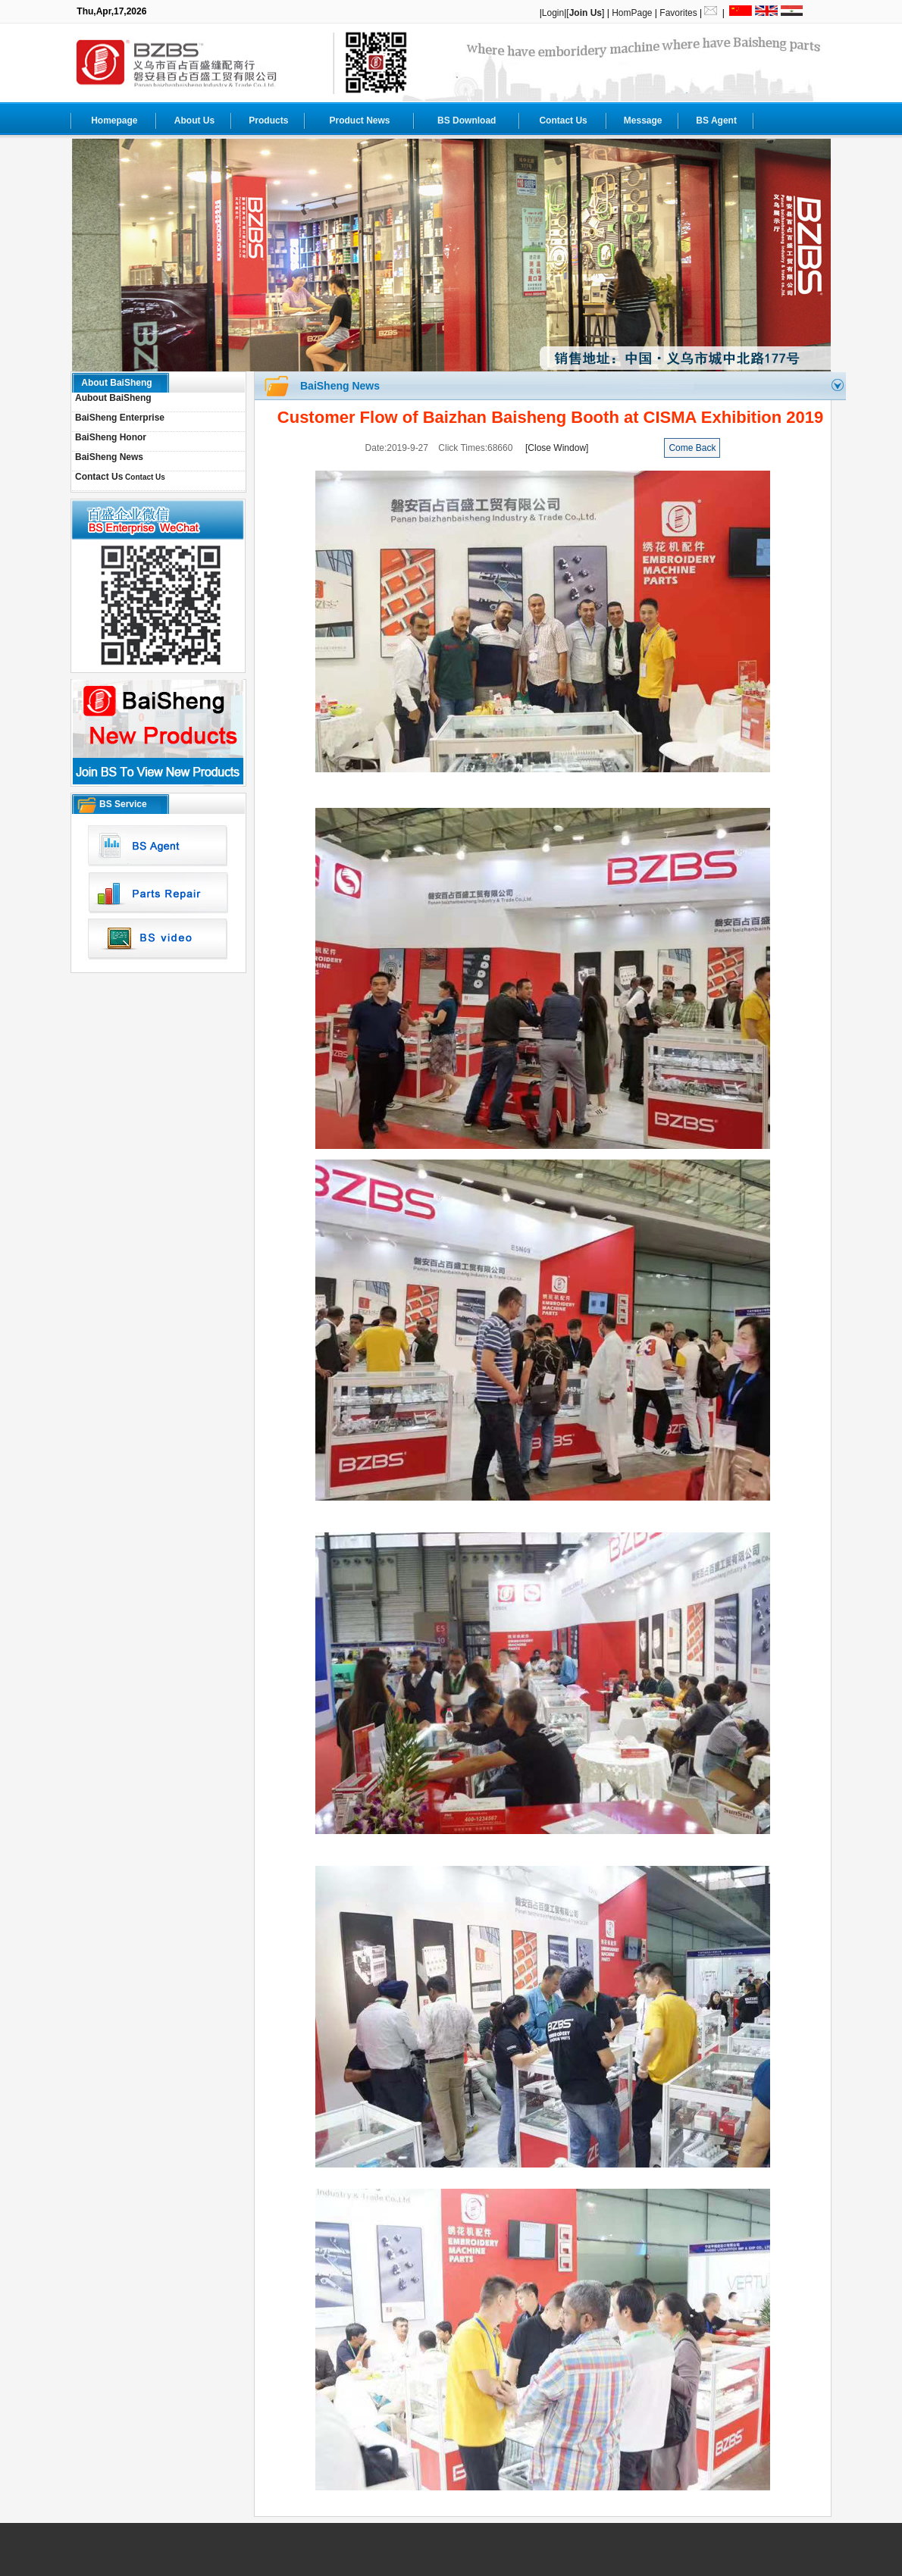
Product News (359, 120)
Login (553, 13)
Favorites (678, 13)
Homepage (114, 120)
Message (643, 120)
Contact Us (563, 120)
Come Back (692, 448)
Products (268, 120)
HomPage (632, 13)
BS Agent (716, 120)
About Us (194, 120)
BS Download (466, 120)
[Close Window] (556, 448)
